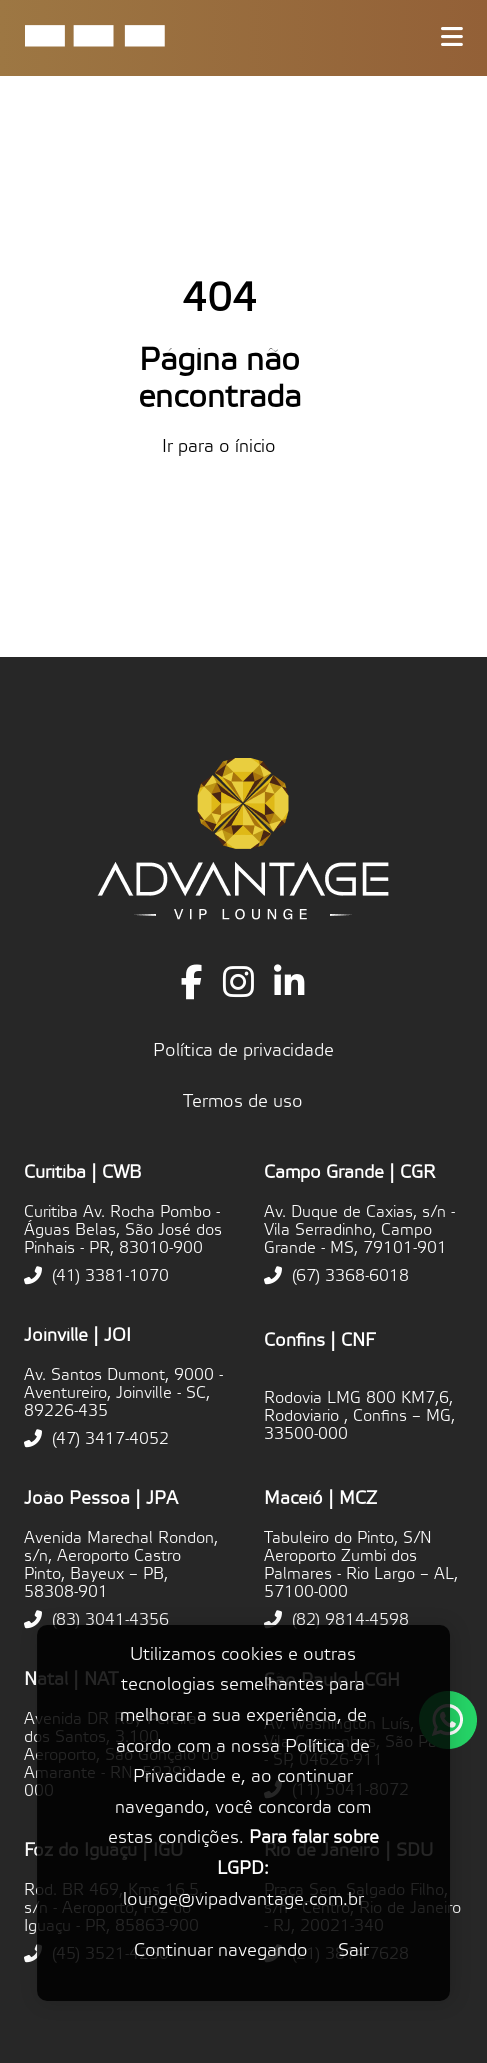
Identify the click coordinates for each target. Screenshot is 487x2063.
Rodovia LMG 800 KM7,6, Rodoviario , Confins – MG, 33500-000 (359, 1416)
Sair (353, 1950)
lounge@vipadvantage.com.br (243, 1899)
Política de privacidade (243, 1050)
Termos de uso (243, 1101)
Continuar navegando (221, 1950)
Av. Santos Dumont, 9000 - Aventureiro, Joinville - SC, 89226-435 (123, 1393)
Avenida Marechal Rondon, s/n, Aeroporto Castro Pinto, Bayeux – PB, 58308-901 (121, 1565)
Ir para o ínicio (219, 446)
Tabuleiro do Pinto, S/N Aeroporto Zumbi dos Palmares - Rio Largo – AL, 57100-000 (361, 1565)
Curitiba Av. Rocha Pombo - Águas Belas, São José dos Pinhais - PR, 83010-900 (123, 1230)
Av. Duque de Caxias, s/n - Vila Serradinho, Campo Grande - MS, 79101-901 (359, 1230)
